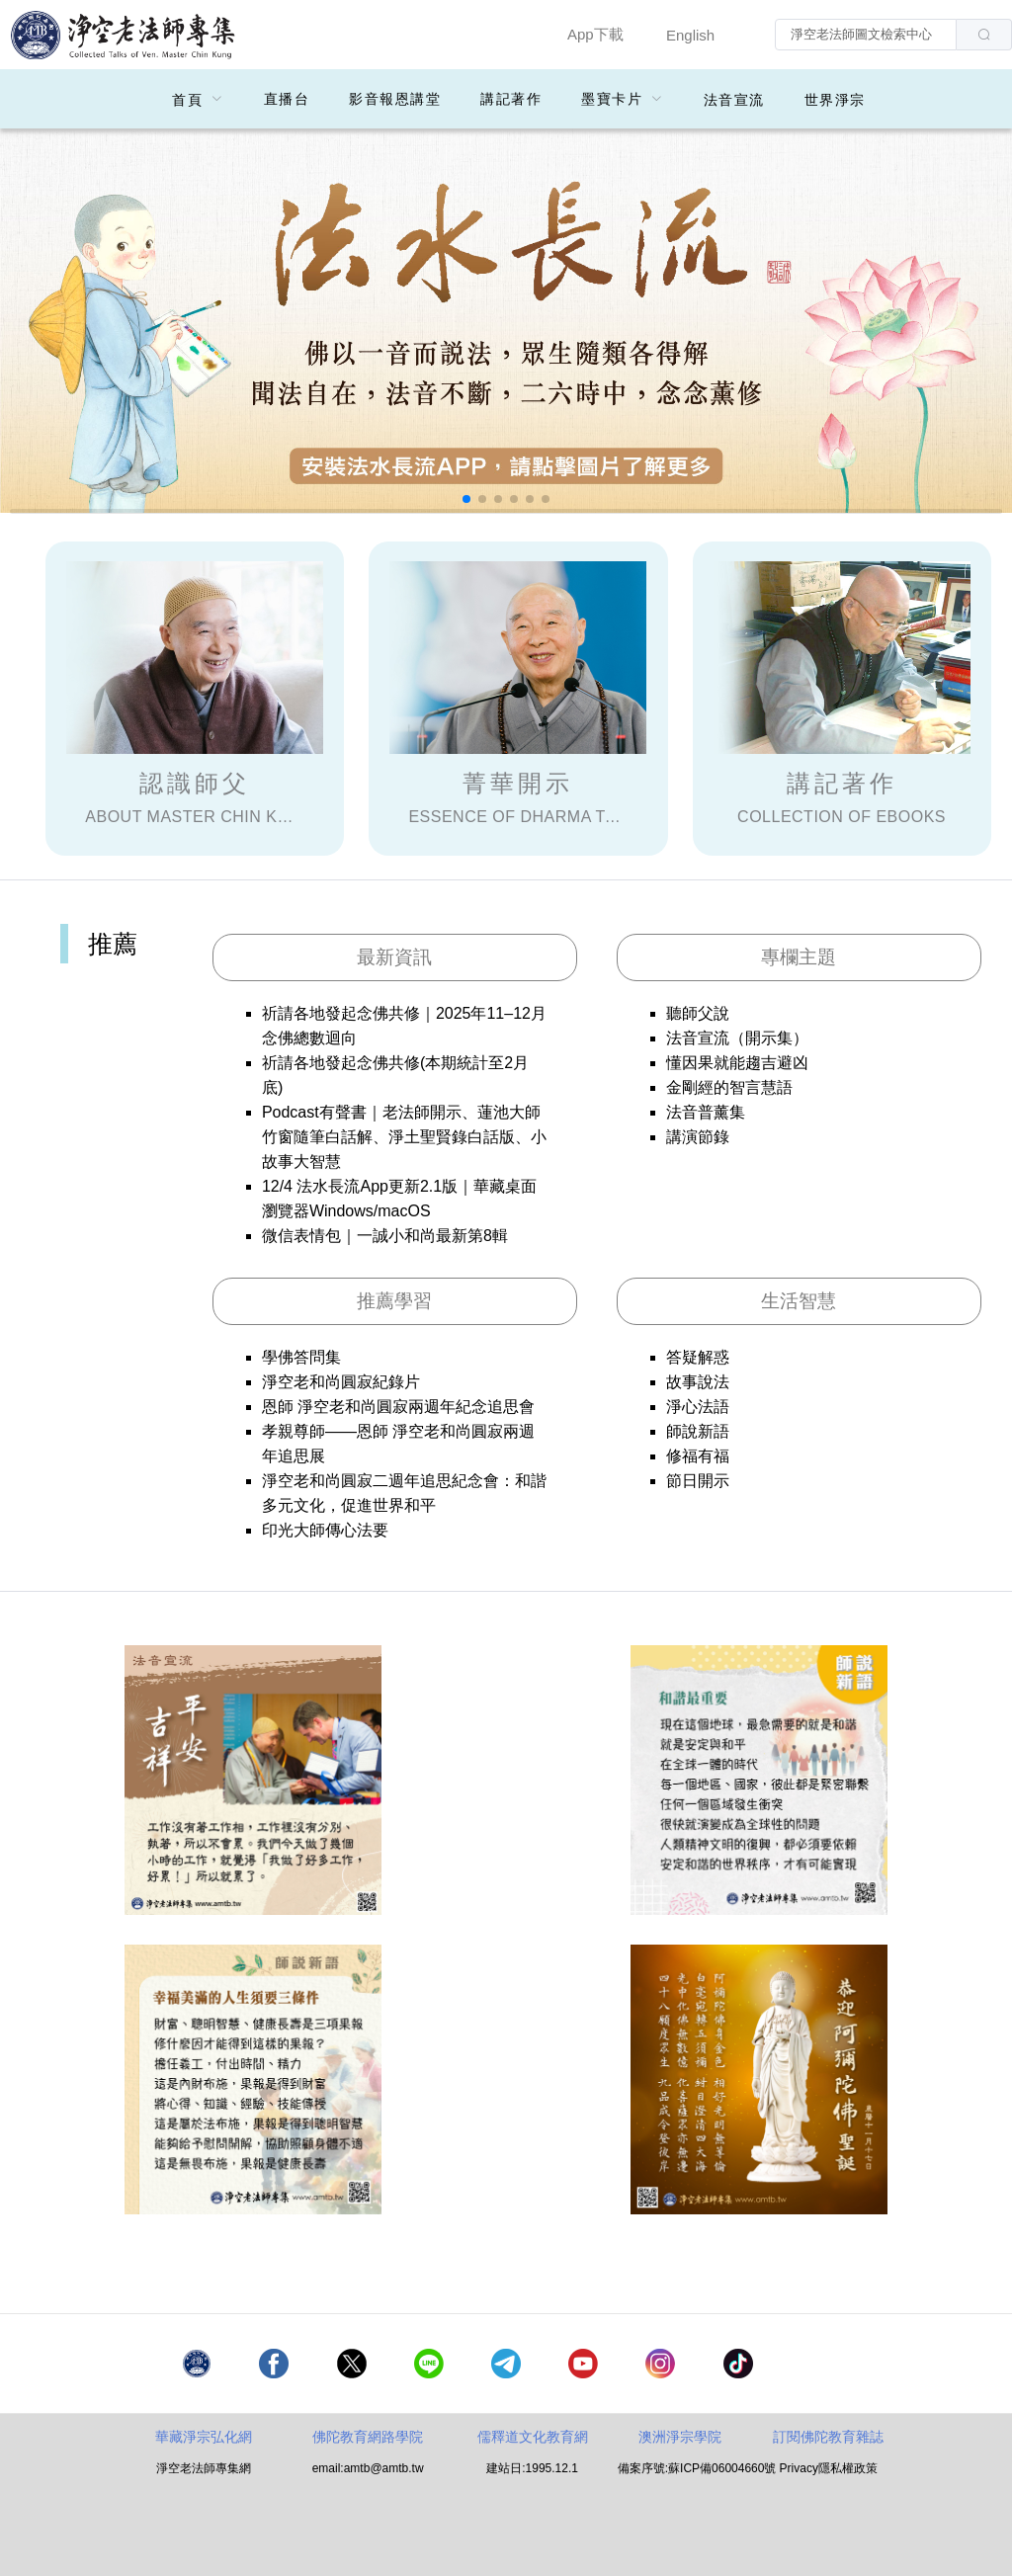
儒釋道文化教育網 (532, 2437)
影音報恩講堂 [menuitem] (395, 99)
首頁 (187, 100)
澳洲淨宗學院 (679, 2437)
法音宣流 (734, 100)
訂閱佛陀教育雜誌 (828, 2437)
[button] (466, 499)
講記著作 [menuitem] (511, 99)
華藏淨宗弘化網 (203, 2437)
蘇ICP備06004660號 (722, 2468)
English (690, 35)
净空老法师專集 (123, 34)
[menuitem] (198, 98)
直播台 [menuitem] (287, 99)
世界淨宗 (835, 100)
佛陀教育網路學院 (367, 2437)
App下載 (595, 34)
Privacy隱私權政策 (829, 2468)
